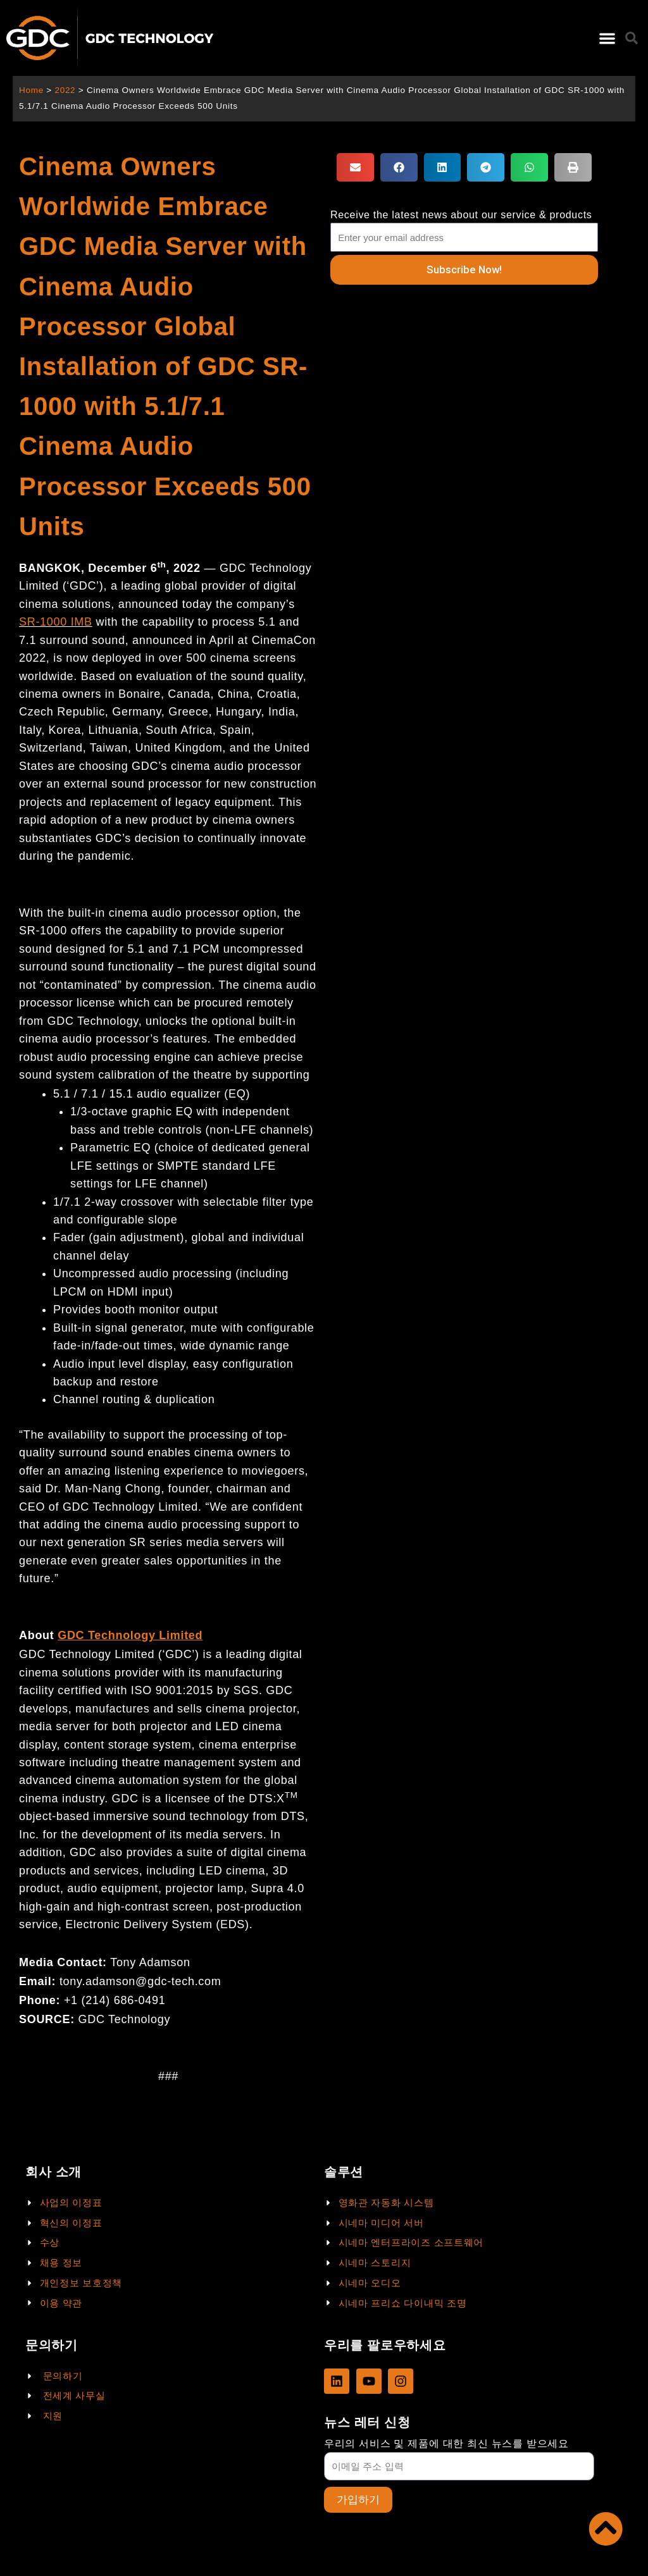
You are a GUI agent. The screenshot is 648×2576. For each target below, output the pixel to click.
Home (31, 90)
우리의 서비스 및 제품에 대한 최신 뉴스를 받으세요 (446, 2443)
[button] (607, 38)
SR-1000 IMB (55, 622)
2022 (65, 90)
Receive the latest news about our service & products (461, 214)
